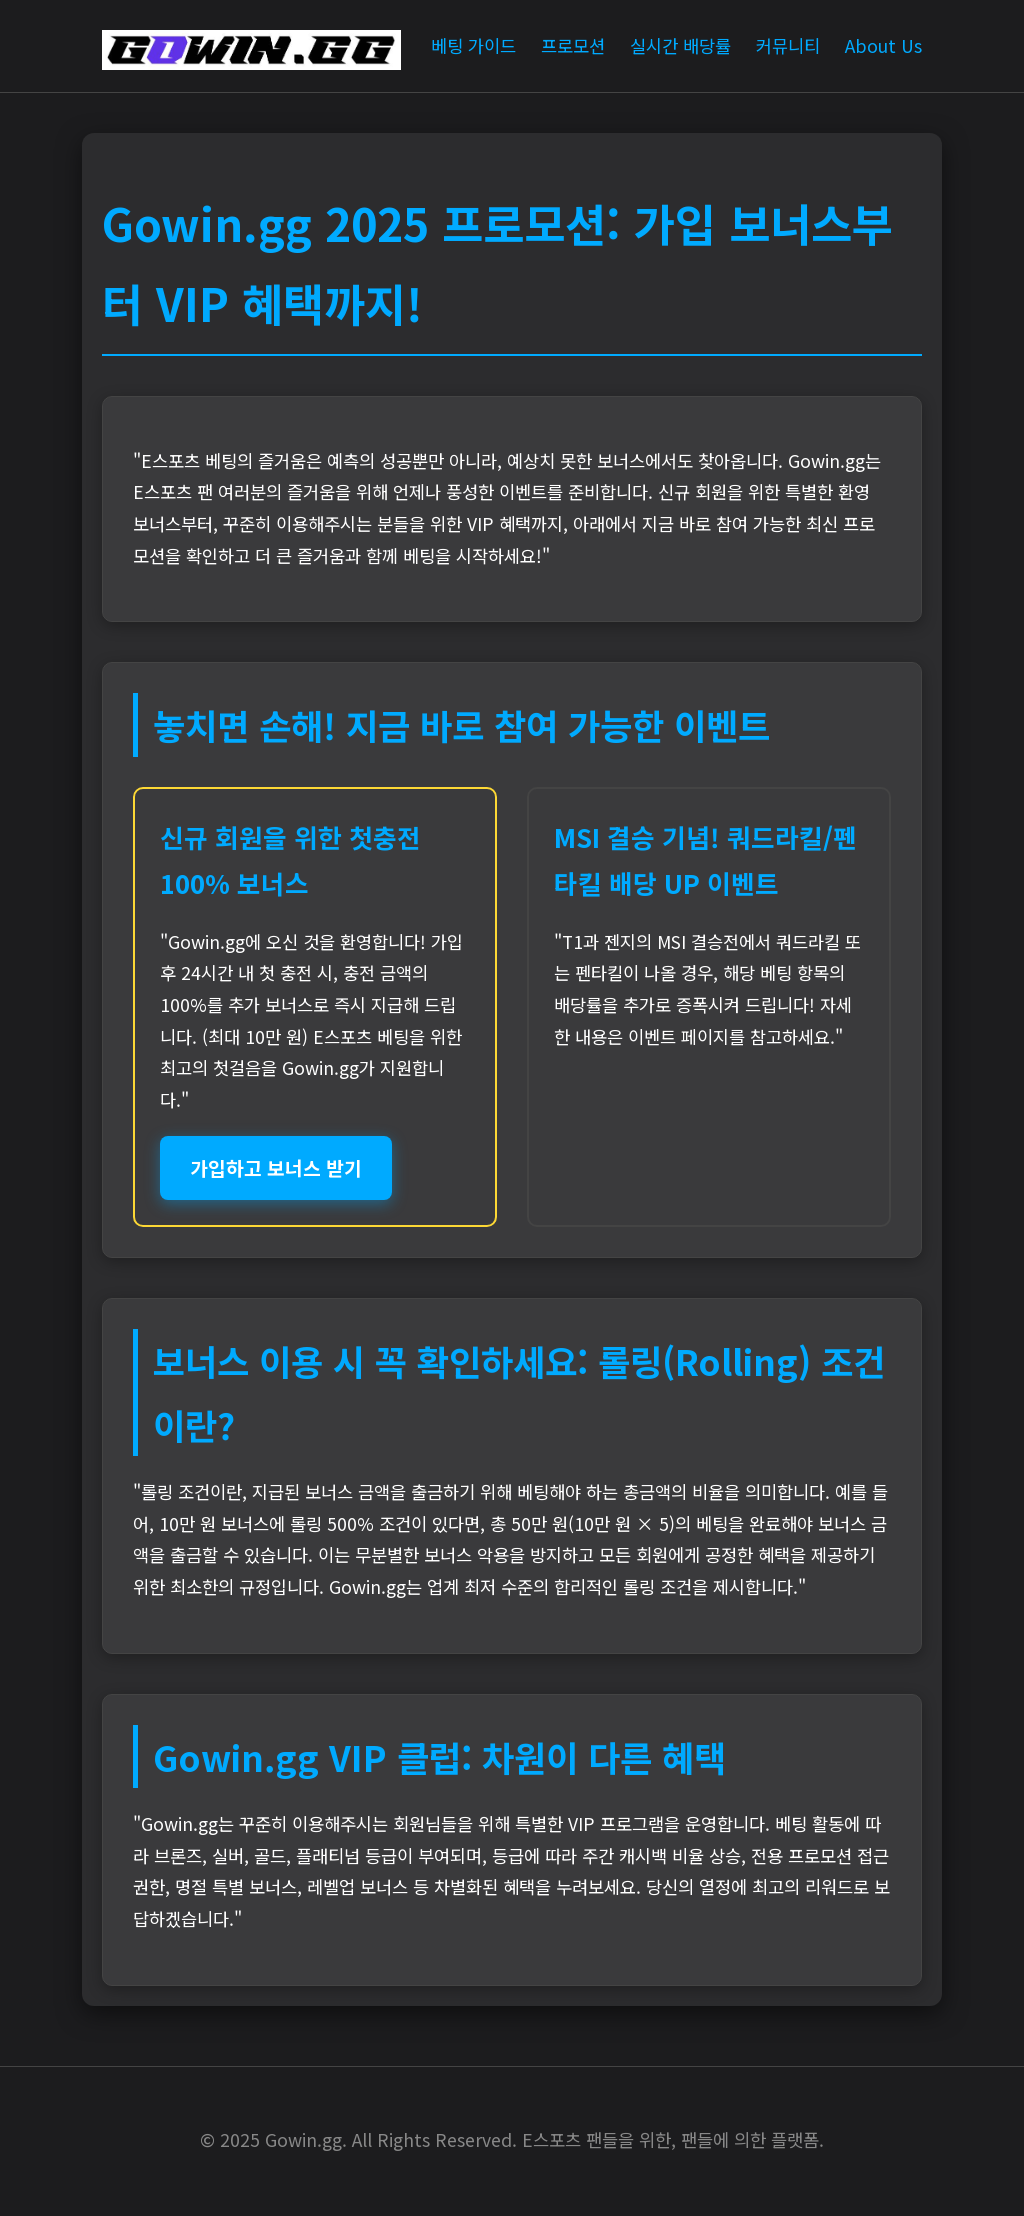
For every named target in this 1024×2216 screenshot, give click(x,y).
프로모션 (573, 45)
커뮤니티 (788, 45)
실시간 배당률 (680, 45)
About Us (883, 45)
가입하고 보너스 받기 (276, 1168)
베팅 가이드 (473, 45)
